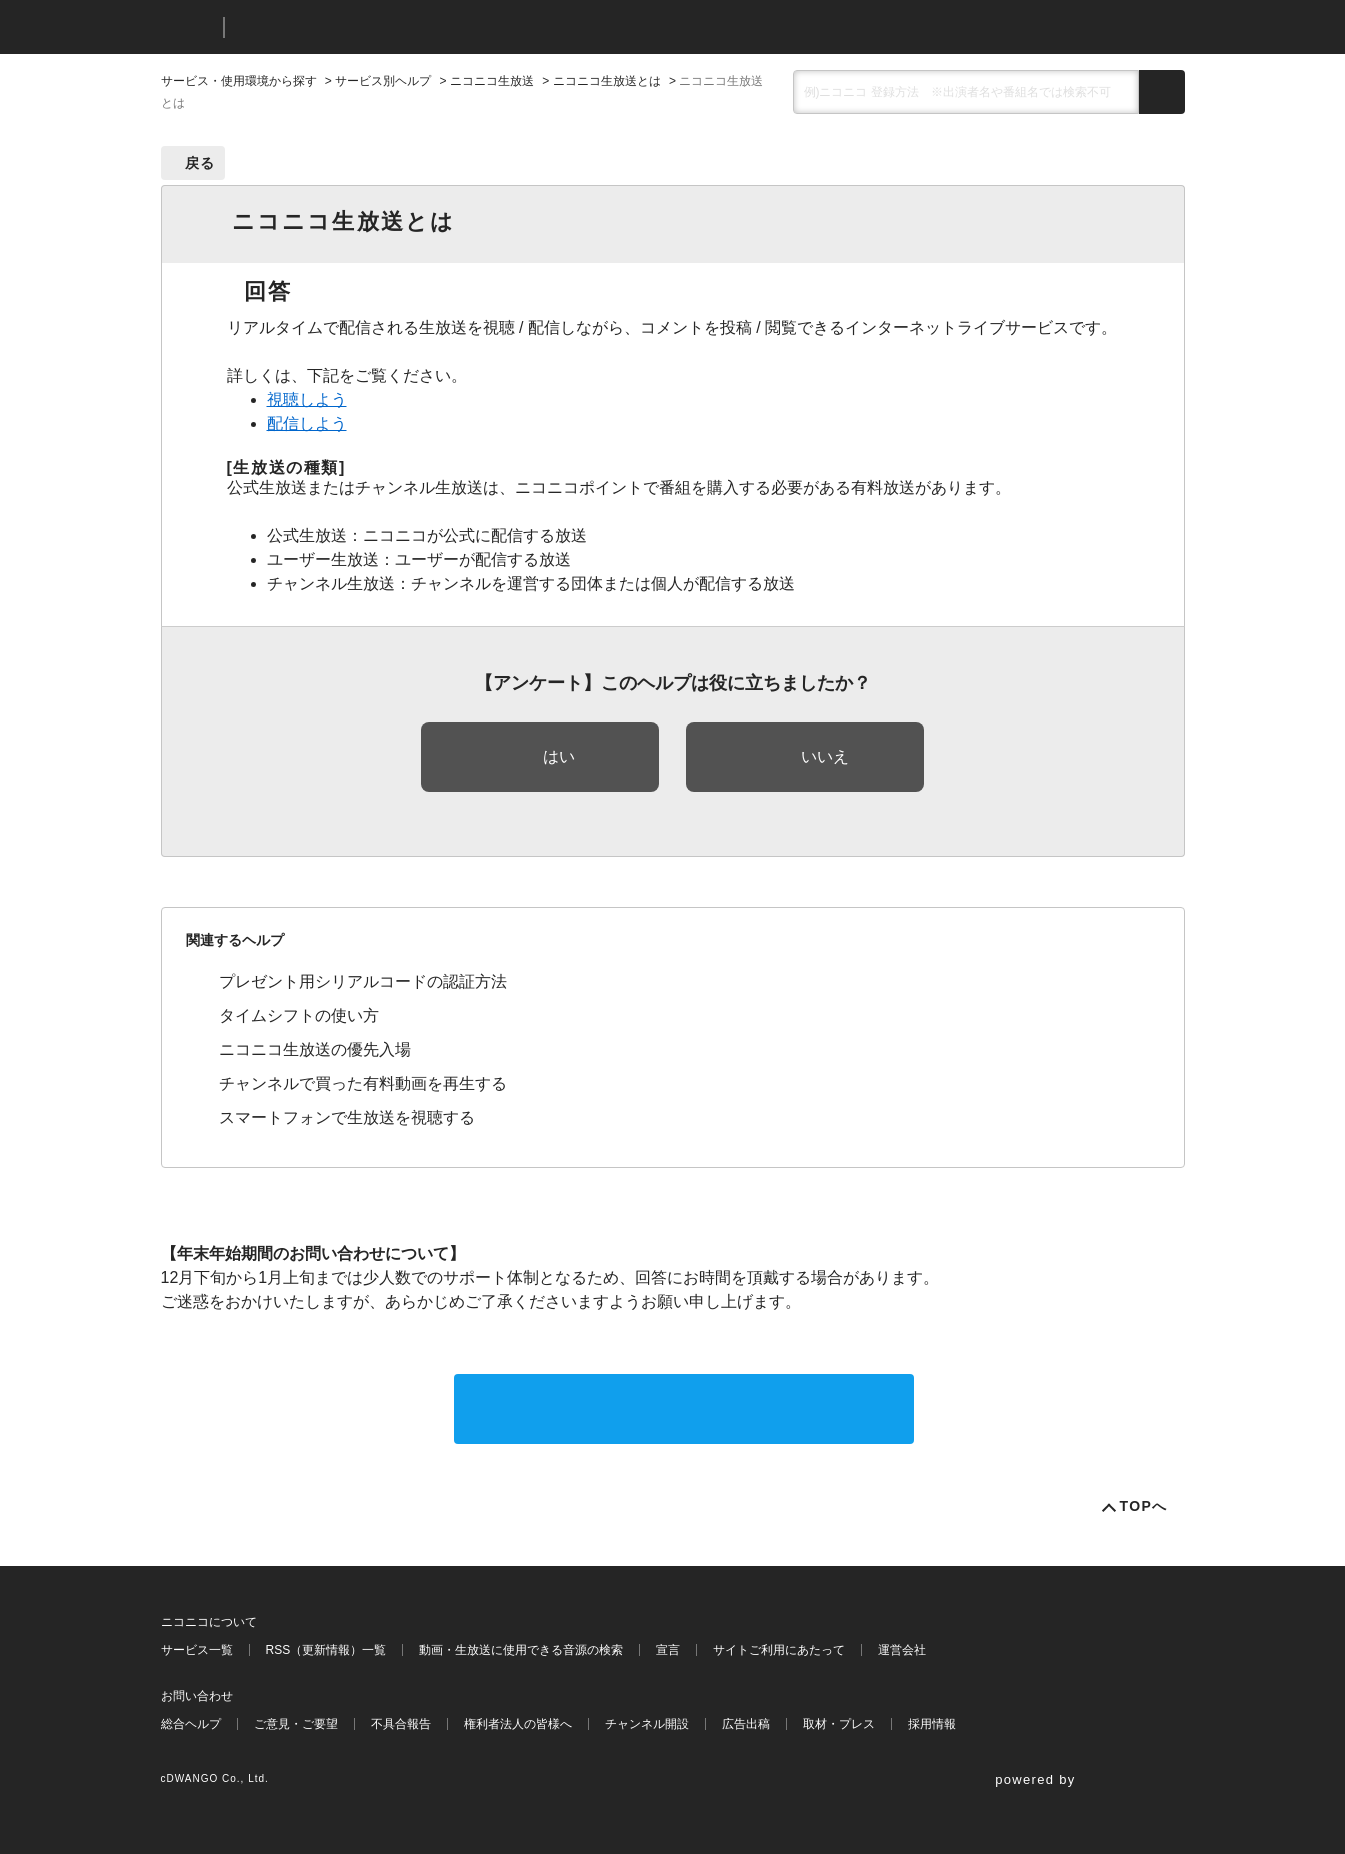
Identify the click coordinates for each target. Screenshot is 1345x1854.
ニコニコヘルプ (345, 27)
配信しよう (307, 423)
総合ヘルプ (191, 1724)
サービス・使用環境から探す (239, 81)
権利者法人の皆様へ (518, 1724)
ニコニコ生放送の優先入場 (315, 1049)
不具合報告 (401, 1724)
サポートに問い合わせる (684, 1408)
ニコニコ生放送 (492, 81)
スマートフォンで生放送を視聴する (347, 1117)
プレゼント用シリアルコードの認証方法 (363, 981)
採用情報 (932, 1724)
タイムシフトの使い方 (299, 1015)
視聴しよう (307, 399)
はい (559, 756)
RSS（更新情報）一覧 (326, 1650)
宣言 (668, 1650)
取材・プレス (839, 1724)
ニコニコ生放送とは (607, 81)
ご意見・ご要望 (296, 1724)
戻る (200, 163)
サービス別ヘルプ (383, 81)
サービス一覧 (197, 1650)
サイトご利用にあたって (779, 1650)
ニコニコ (188, 27)
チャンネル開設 (647, 1724)
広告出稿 (746, 1724)
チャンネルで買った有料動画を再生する (363, 1083)
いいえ (825, 756)
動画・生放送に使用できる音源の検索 (521, 1650)
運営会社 (902, 1650)
